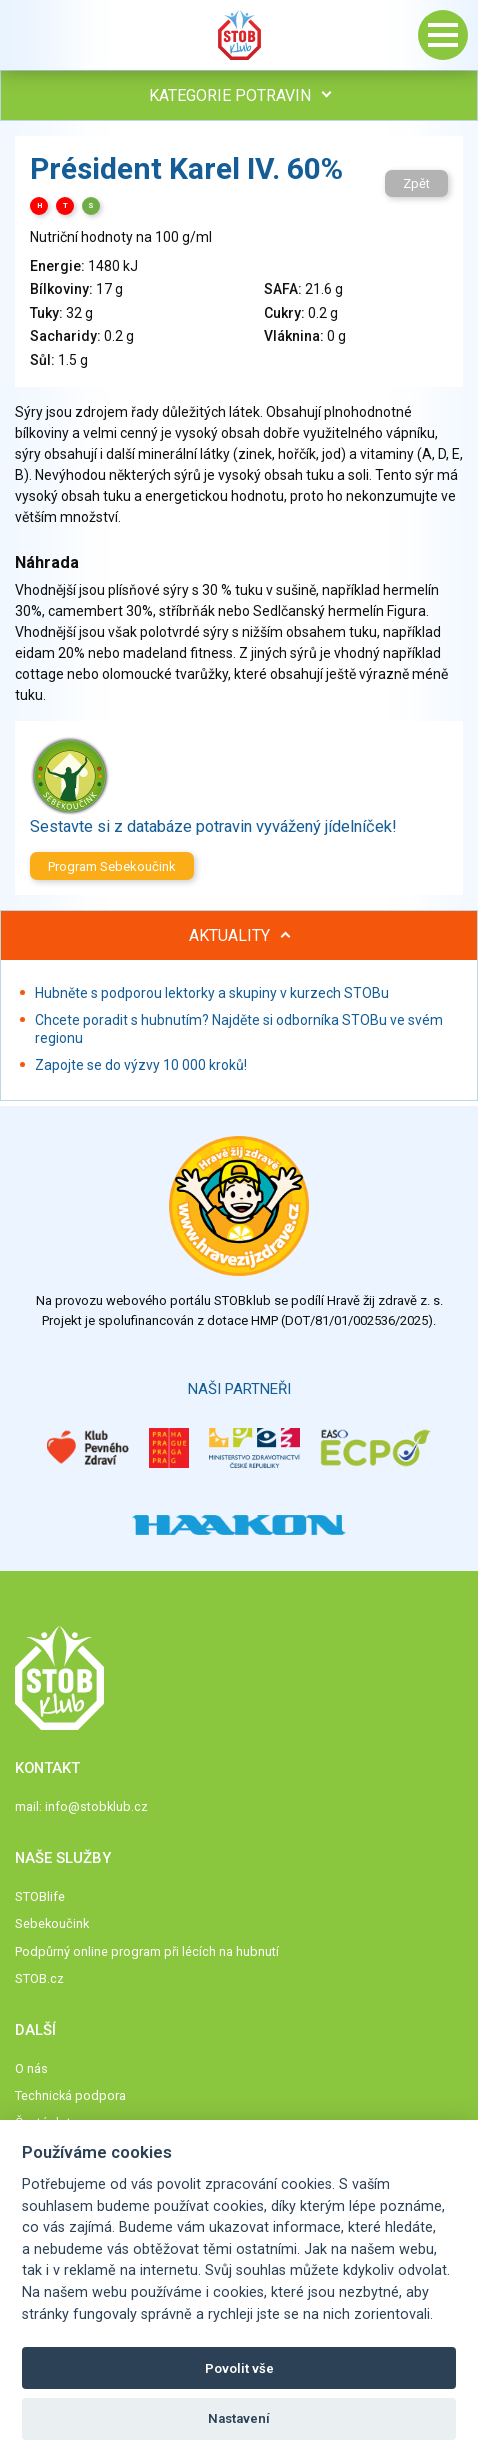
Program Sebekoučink (112, 866)
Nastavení (239, 2418)
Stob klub (239, 35)
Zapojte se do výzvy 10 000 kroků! (141, 1065)
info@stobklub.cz (96, 1806)
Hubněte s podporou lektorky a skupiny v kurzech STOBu (212, 993)
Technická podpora (70, 2095)
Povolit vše (239, 2368)
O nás (31, 2068)
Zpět (416, 183)
